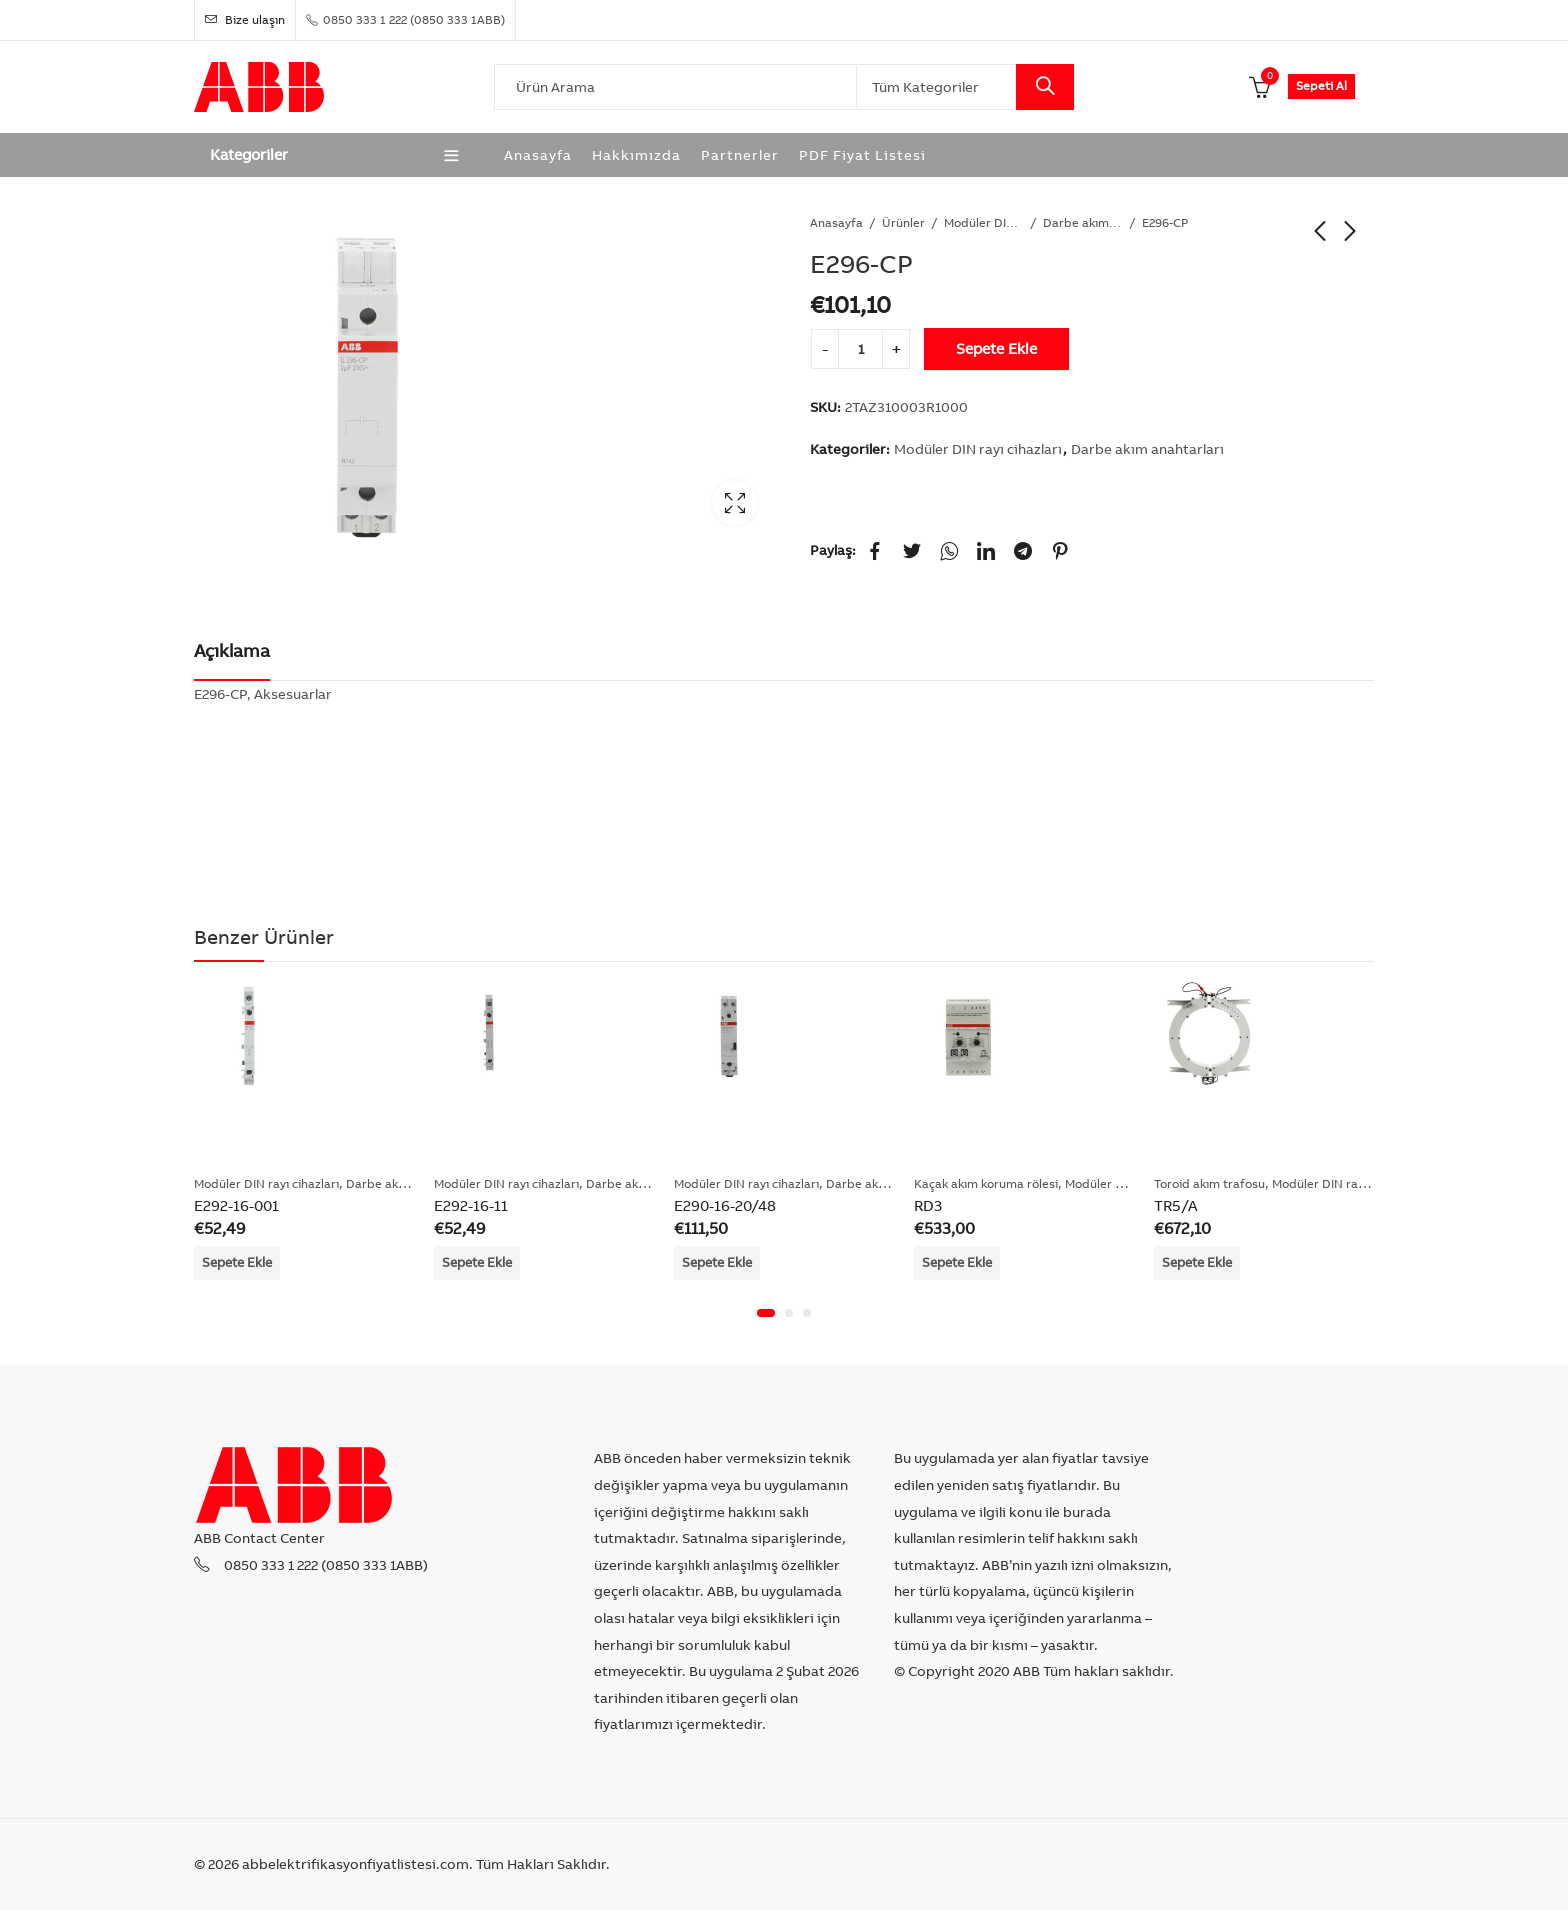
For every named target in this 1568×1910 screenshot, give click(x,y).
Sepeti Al (1321, 85)
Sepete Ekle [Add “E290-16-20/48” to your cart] (717, 1262)
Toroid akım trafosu (1209, 1183)
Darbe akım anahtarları (1083, 222)
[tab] (232, 652)
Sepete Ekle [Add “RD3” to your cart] (957, 1262)
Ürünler (903, 222)
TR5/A (1176, 1205)
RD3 (928, 1205)
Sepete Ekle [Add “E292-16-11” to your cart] (477, 1262)
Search (1045, 87)
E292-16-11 (471, 1205)
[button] (766, 1313)
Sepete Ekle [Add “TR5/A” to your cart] (1197, 1262)
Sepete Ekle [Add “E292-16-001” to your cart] (237, 1262)
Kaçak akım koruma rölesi (986, 1183)
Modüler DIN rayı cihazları (984, 222)
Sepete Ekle (996, 348)
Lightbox (735, 503)
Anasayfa (836, 222)
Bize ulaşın (245, 19)
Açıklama (232, 650)
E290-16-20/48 (725, 1205)
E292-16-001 (236, 1205)
